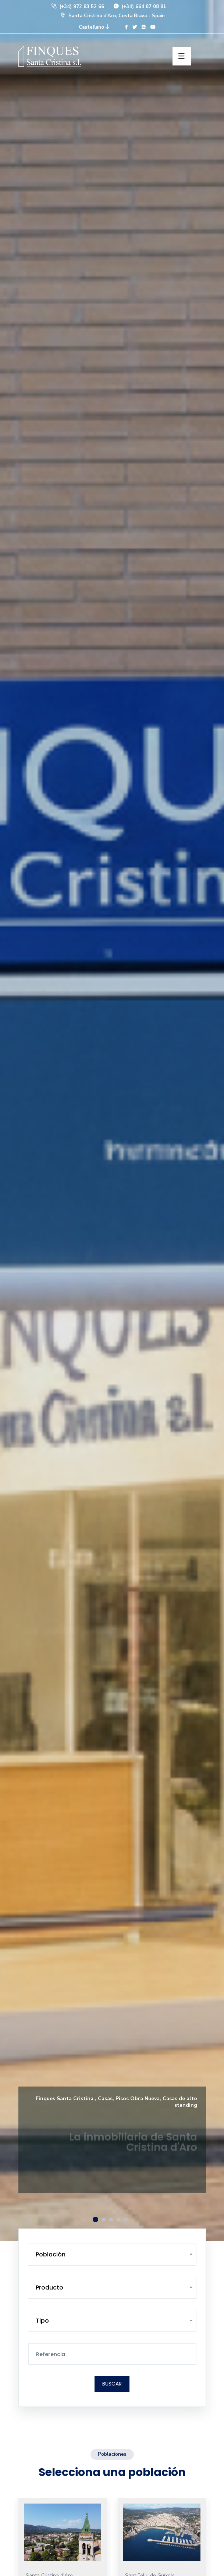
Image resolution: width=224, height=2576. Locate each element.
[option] (112, 1120)
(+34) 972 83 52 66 (77, 6)
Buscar (112, 2383)
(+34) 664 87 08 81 (139, 6)
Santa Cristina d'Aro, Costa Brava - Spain (112, 16)
